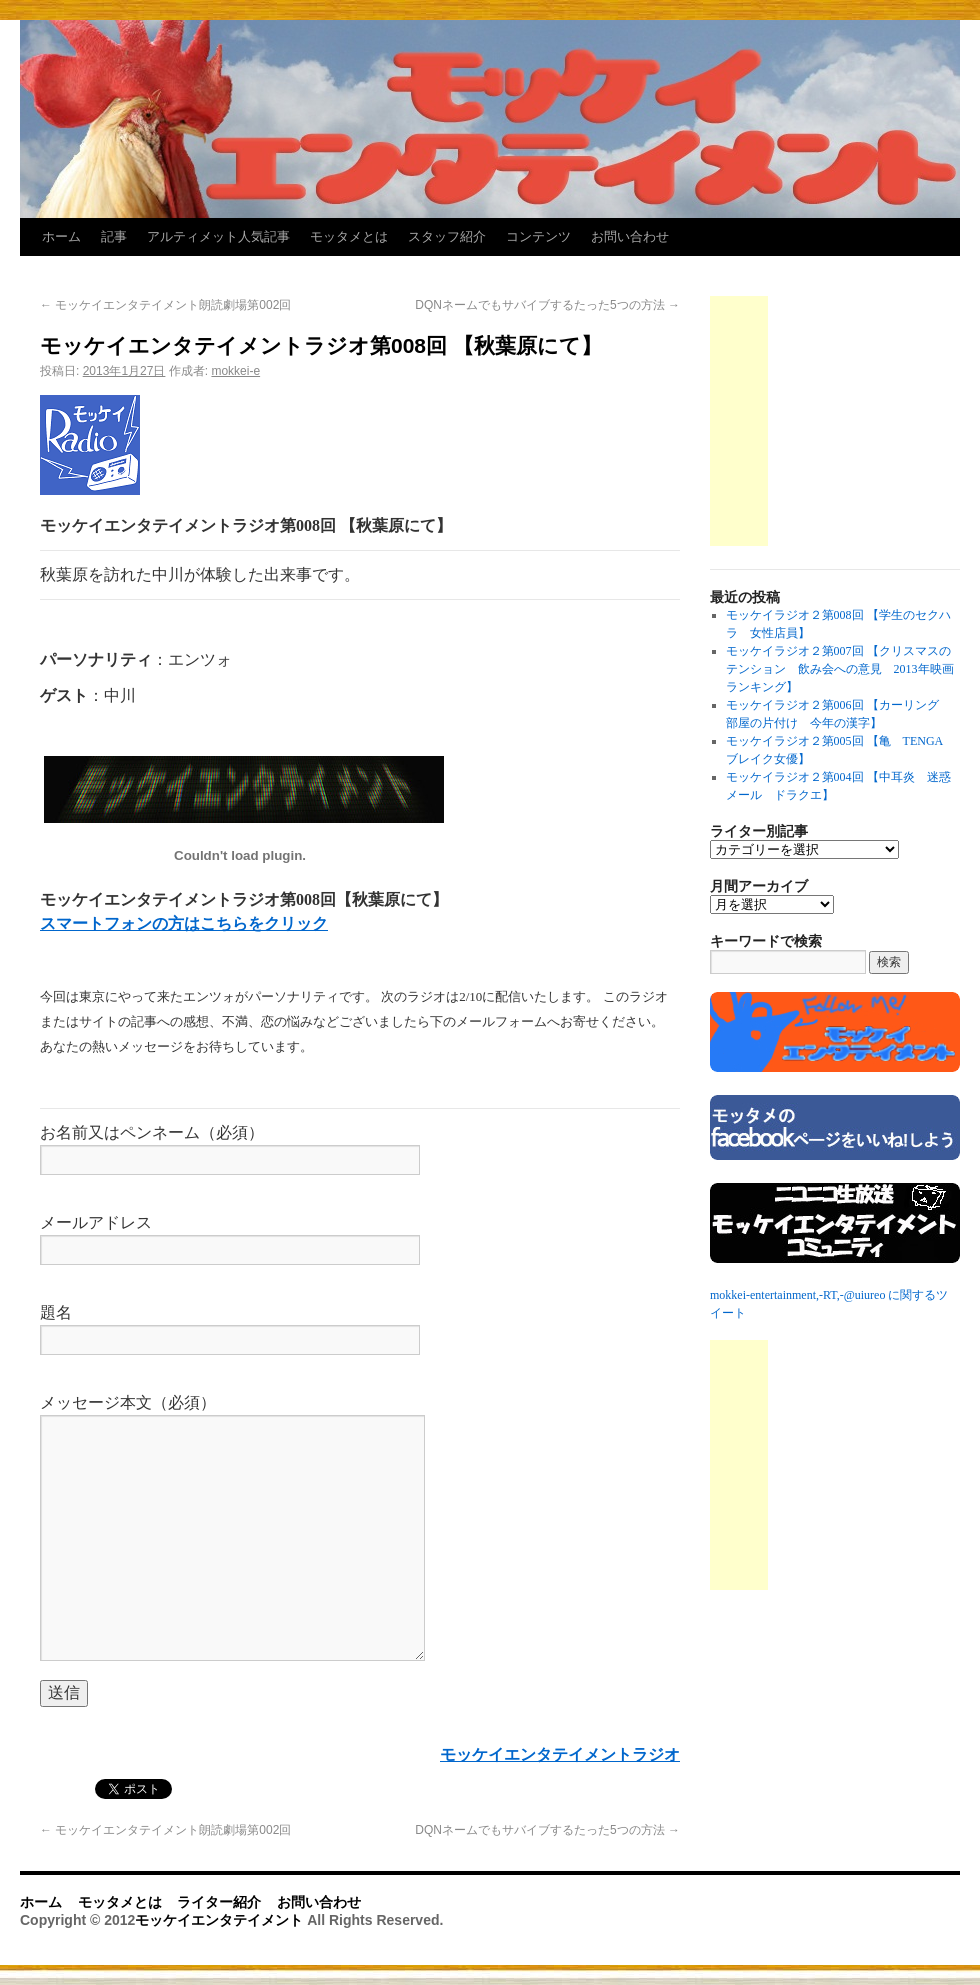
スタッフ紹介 (447, 236)
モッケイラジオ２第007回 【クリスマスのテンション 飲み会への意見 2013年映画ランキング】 (840, 669)
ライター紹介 (219, 1902)
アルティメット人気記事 (218, 236)
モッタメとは (349, 236)
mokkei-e (235, 371)
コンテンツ (538, 236)
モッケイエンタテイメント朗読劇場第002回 (165, 305)
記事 (114, 236)
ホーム (61, 236)
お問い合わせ (630, 236)
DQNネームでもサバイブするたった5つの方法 (547, 305)
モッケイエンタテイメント (221, 1920)
